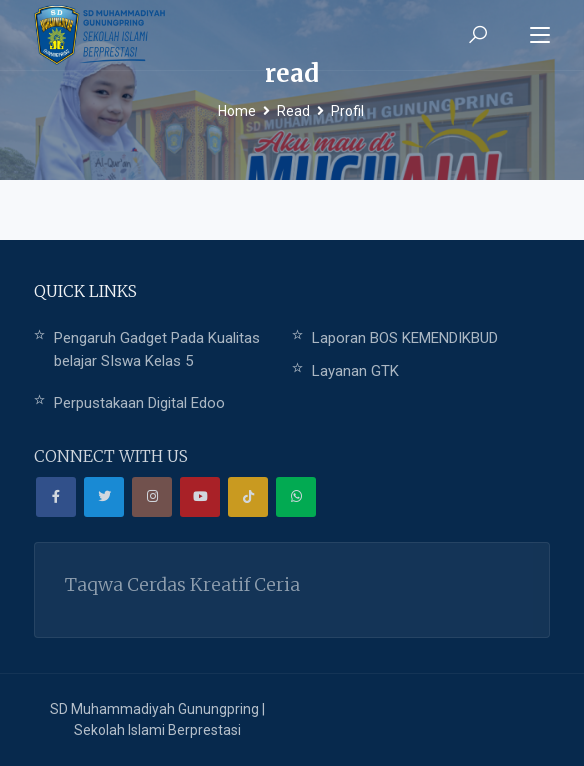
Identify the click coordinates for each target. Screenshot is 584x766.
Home (237, 111)
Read (293, 111)
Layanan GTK (355, 371)
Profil (347, 111)
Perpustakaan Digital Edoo (139, 403)
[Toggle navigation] (540, 36)
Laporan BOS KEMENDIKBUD (405, 338)
